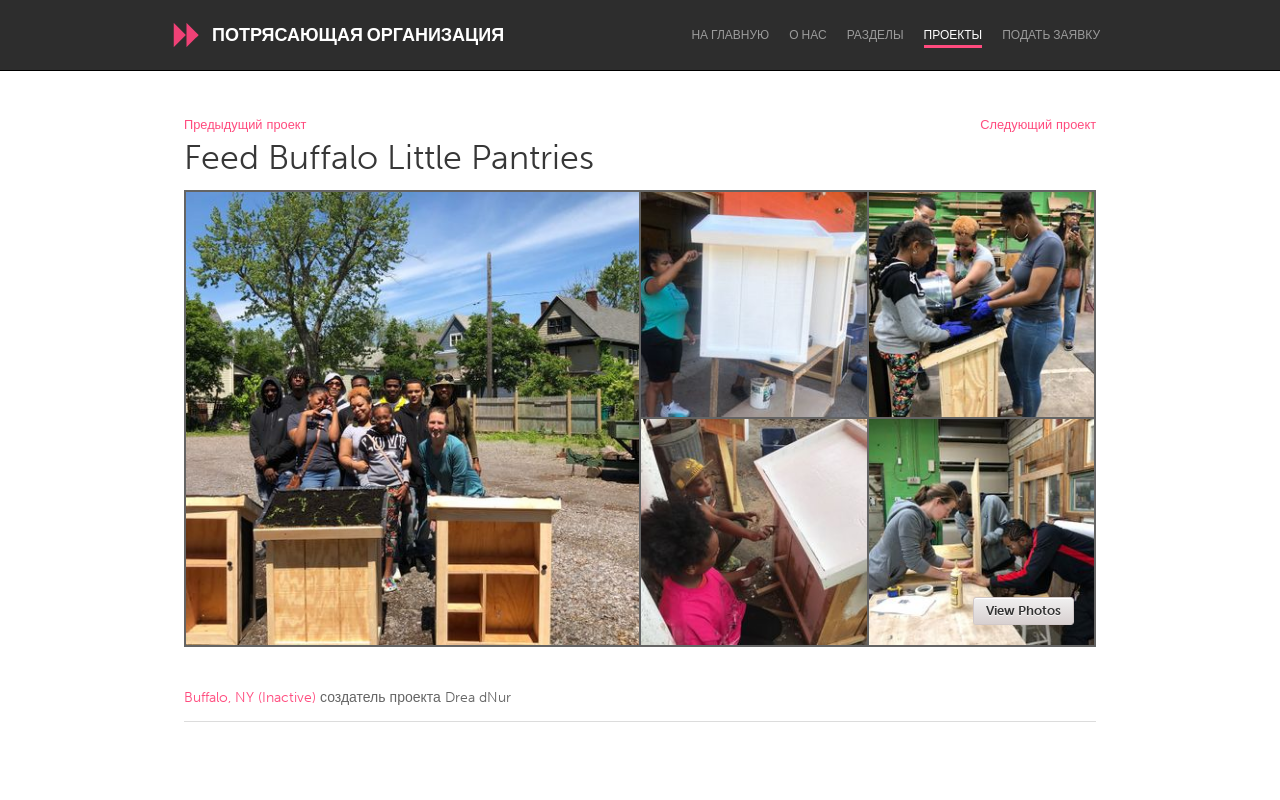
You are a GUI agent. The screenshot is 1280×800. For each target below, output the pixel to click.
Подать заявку (1051, 35)
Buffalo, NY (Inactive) (250, 697)
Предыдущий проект (245, 125)
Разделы (875, 35)
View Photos (1023, 610)
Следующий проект (1038, 125)
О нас (807, 35)
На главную (730, 35)
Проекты (953, 35)
